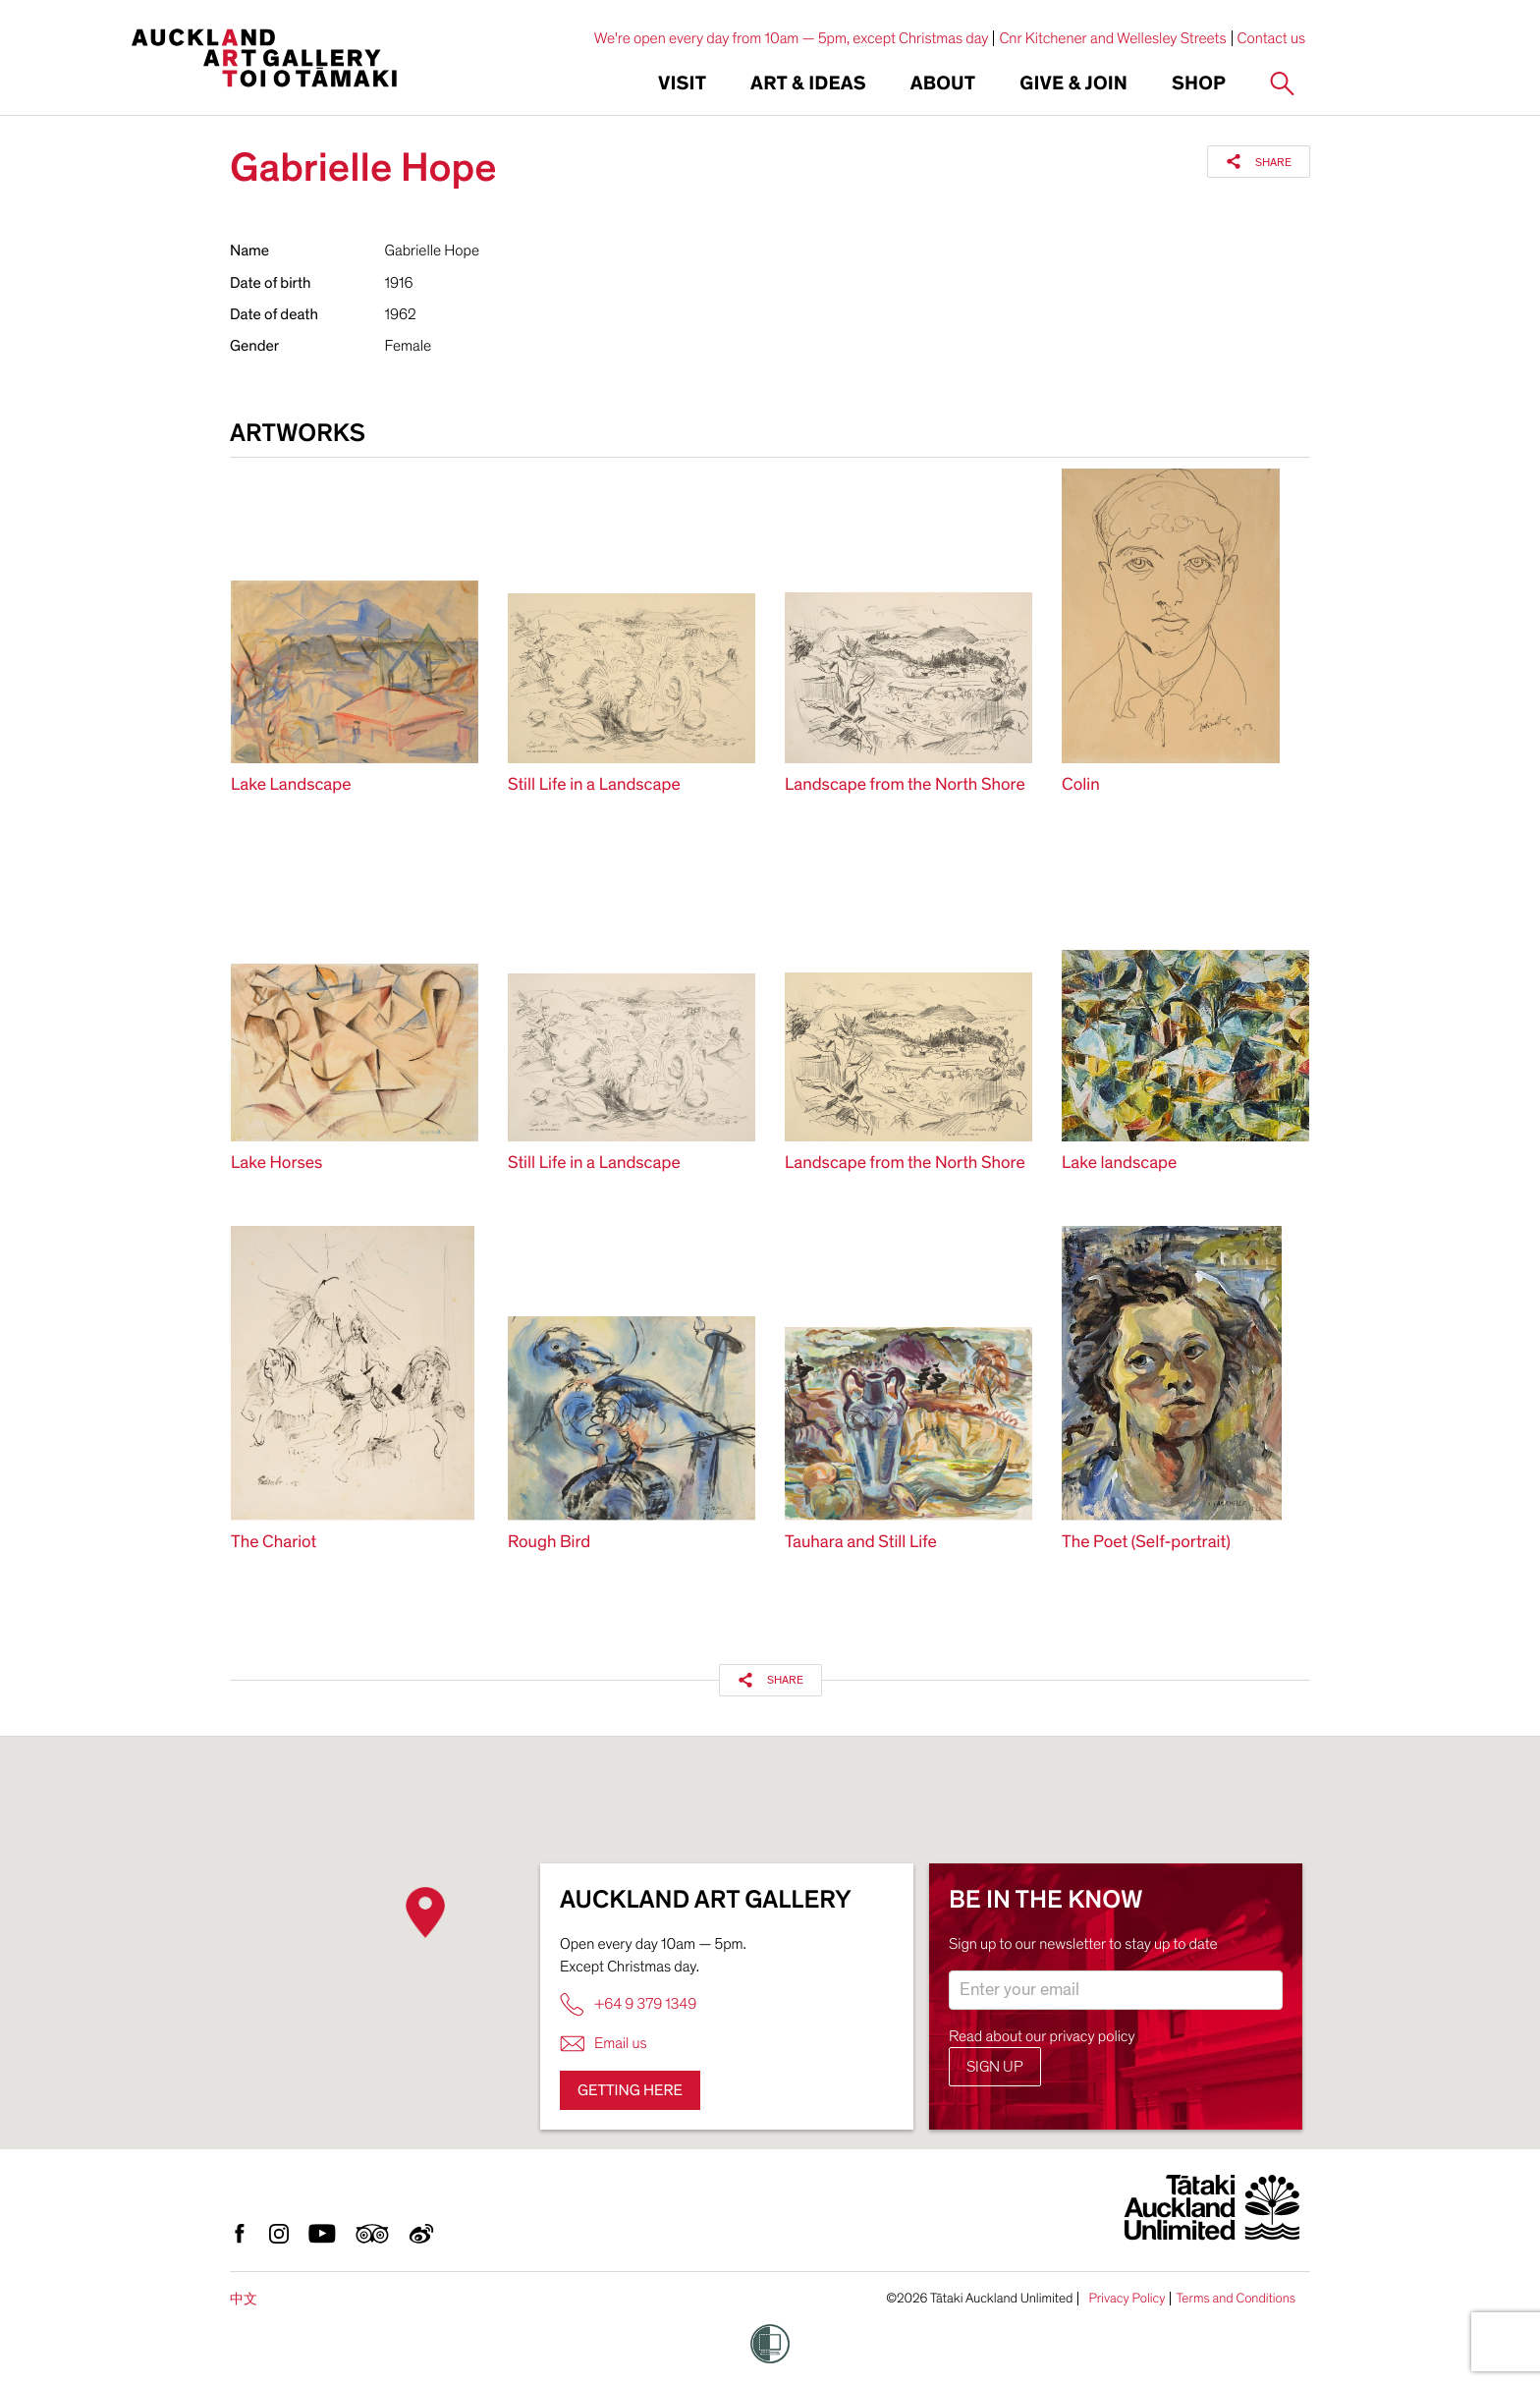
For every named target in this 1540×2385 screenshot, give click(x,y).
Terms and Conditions (1235, 2298)
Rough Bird (549, 1542)
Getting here (630, 2090)
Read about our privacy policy (1042, 2036)
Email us (603, 2043)
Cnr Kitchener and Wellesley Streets (1112, 38)
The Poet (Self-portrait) (1146, 1542)
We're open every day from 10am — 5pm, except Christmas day (791, 38)
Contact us (1272, 38)
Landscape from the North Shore (905, 785)
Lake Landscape (291, 785)
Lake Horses (276, 1163)
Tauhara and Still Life (861, 1542)
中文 (243, 2299)
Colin (1081, 785)
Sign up (994, 2067)
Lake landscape (1119, 1163)
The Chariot (273, 1542)
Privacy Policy (1126, 2298)
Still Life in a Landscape (594, 785)
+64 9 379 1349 (628, 2004)
